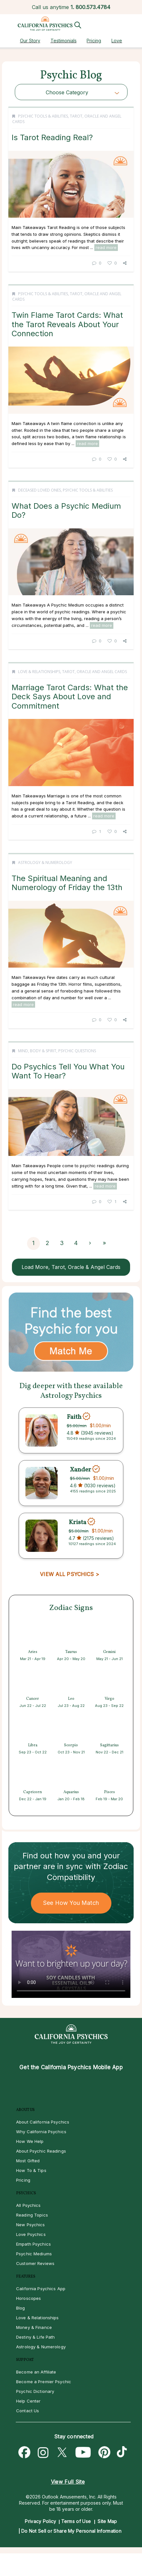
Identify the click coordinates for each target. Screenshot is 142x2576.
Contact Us (27, 2410)
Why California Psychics (41, 2131)
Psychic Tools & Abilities (43, 116)
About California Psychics (42, 2121)
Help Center (28, 2401)
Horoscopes (28, 2298)
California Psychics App (40, 2288)
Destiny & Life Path (35, 2337)
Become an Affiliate (36, 2371)
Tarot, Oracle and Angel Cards (94, 671)
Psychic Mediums (34, 2253)
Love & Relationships (39, 671)
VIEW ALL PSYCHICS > (69, 1574)
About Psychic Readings (41, 2151)
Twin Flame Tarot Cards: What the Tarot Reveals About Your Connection (67, 324)
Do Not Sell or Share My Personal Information (71, 2531)
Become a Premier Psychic (43, 2381)
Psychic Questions (77, 1051)
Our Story (30, 40)
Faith (74, 1417)
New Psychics (30, 2224)
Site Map (107, 2521)
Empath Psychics (33, 2244)
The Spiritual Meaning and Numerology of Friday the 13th (67, 883)
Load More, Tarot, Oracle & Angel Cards (71, 1267)
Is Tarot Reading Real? (52, 137)
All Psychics (28, 2205)
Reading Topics (32, 2215)
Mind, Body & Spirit (37, 1051)
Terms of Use (76, 2521)
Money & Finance (34, 2327)
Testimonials (64, 40)
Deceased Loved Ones (39, 490)
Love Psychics (31, 2234)
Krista (77, 1522)
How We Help (29, 2141)
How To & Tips (31, 2170)
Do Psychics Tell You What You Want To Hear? (68, 1071)
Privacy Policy (40, 2521)
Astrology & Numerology (45, 862)
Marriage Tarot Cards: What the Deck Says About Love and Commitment (70, 697)
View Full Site (68, 2481)
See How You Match (71, 1902)
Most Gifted (28, 2160)
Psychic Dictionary (35, 2391)
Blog (20, 2308)
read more (106, 247)
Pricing (94, 40)
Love (116, 40)
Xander (80, 1469)
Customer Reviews (35, 2263)
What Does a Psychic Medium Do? (66, 510)
